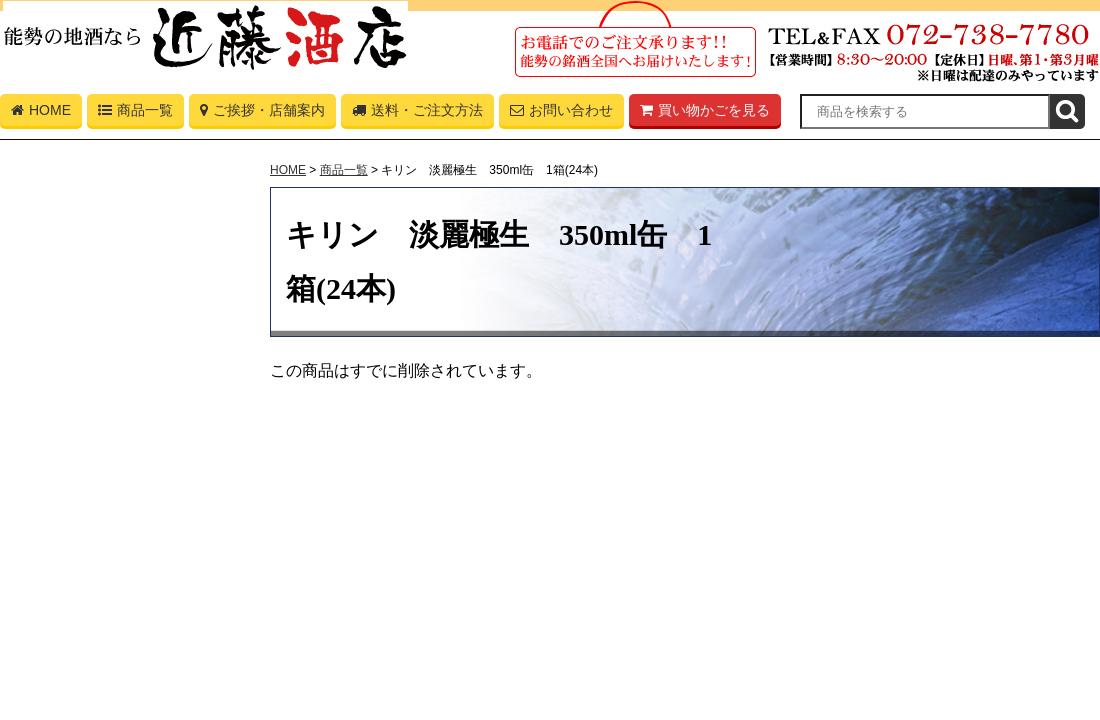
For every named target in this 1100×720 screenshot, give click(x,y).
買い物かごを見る (705, 114)
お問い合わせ (561, 114)
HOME (41, 114)
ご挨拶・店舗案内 (262, 114)
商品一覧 (135, 114)
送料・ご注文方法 (417, 114)
